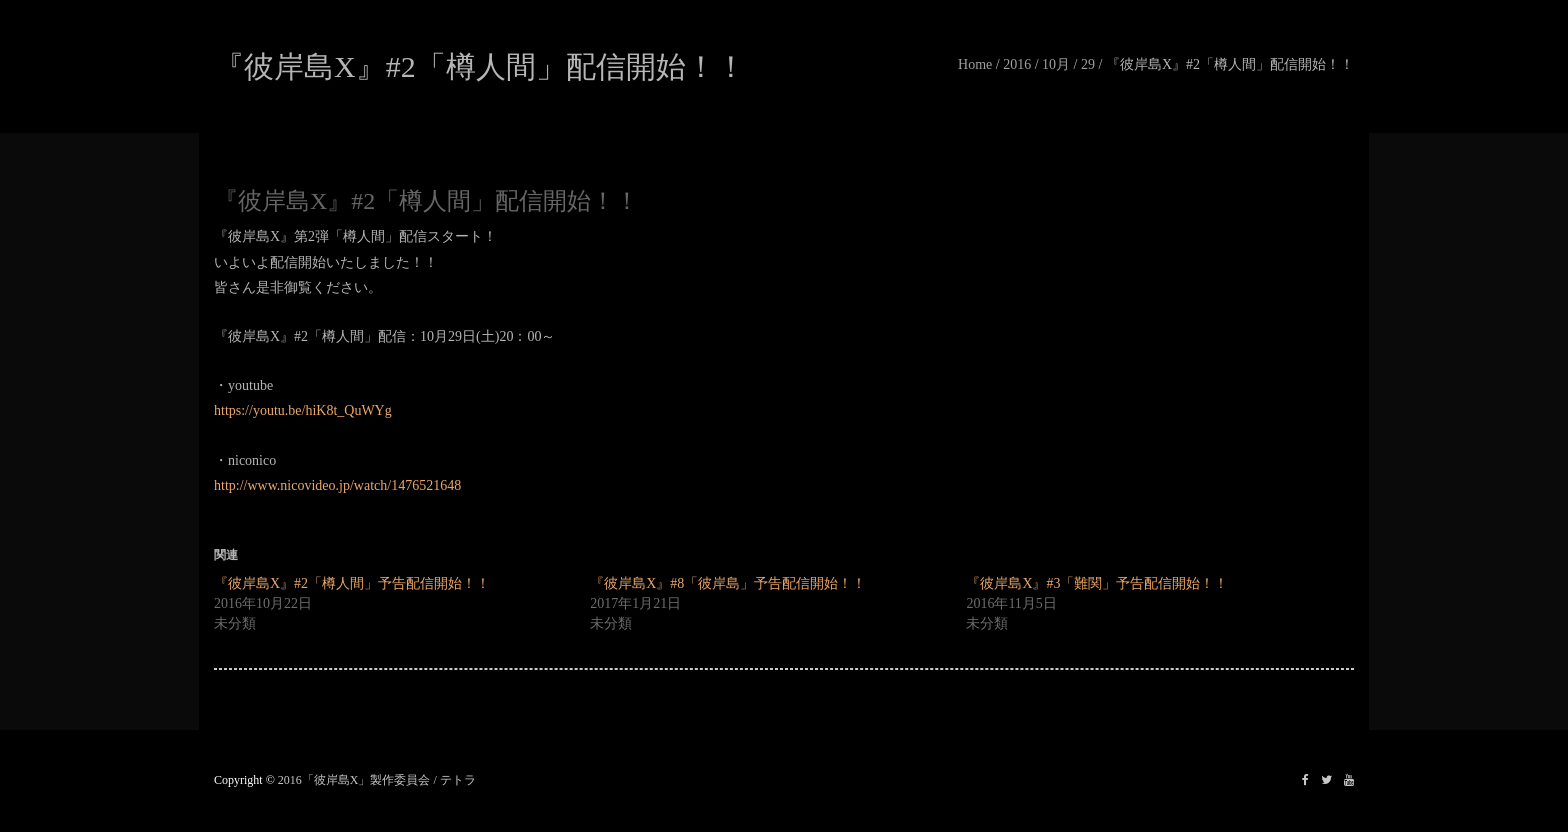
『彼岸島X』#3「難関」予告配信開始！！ (1097, 583)
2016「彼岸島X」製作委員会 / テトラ (377, 780)
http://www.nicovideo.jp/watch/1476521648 (337, 485)
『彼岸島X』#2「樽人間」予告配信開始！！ (352, 583)
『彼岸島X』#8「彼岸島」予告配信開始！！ (728, 583)
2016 (1017, 64)
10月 (1056, 64)
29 (1088, 64)
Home (975, 64)
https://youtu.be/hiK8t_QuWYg (303, 410)
